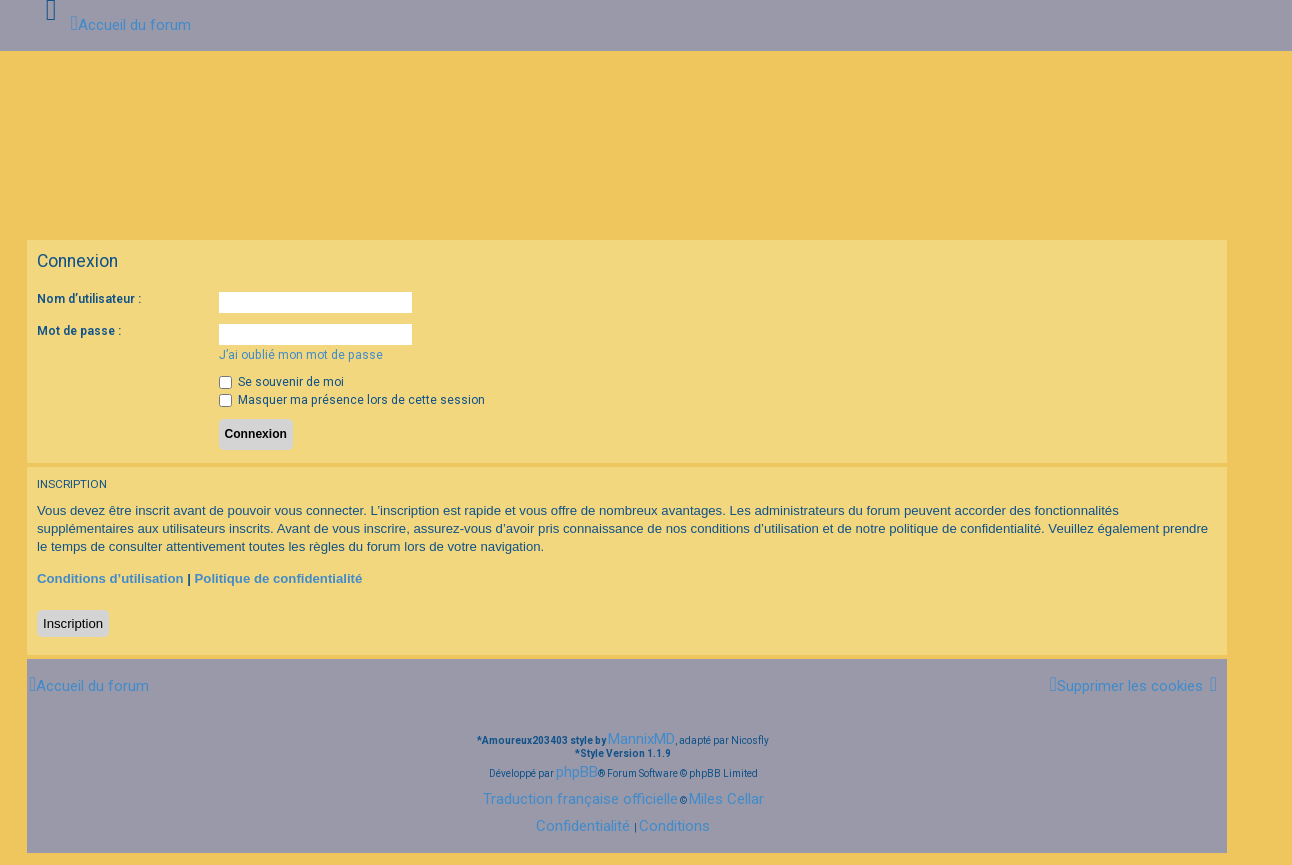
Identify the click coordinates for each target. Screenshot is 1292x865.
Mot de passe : (79, 331)
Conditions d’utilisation (110, 578)
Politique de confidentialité (279, 578)
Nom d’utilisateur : (89, 299)
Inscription (73, 623)
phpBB (577, 772)
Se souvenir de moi (281, 382)
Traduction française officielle (580, 799)
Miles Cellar (726, 799)
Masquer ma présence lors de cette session (352, 400)
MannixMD (641, 739)
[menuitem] (1125, 686)
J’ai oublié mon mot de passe (301, 355)
